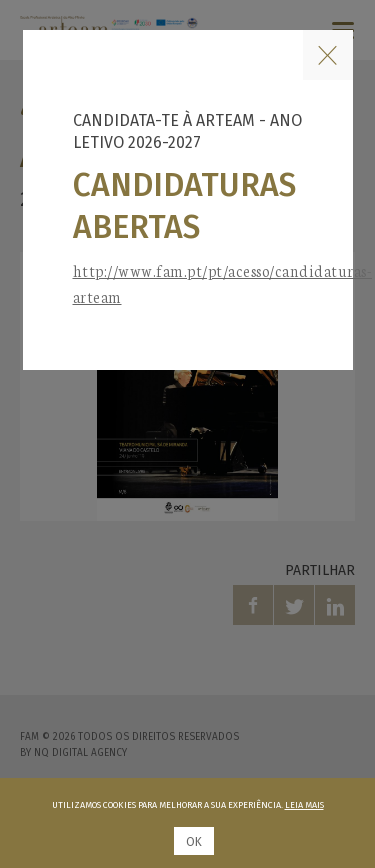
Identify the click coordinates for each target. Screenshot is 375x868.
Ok (194, 842)
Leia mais (304, 805)
